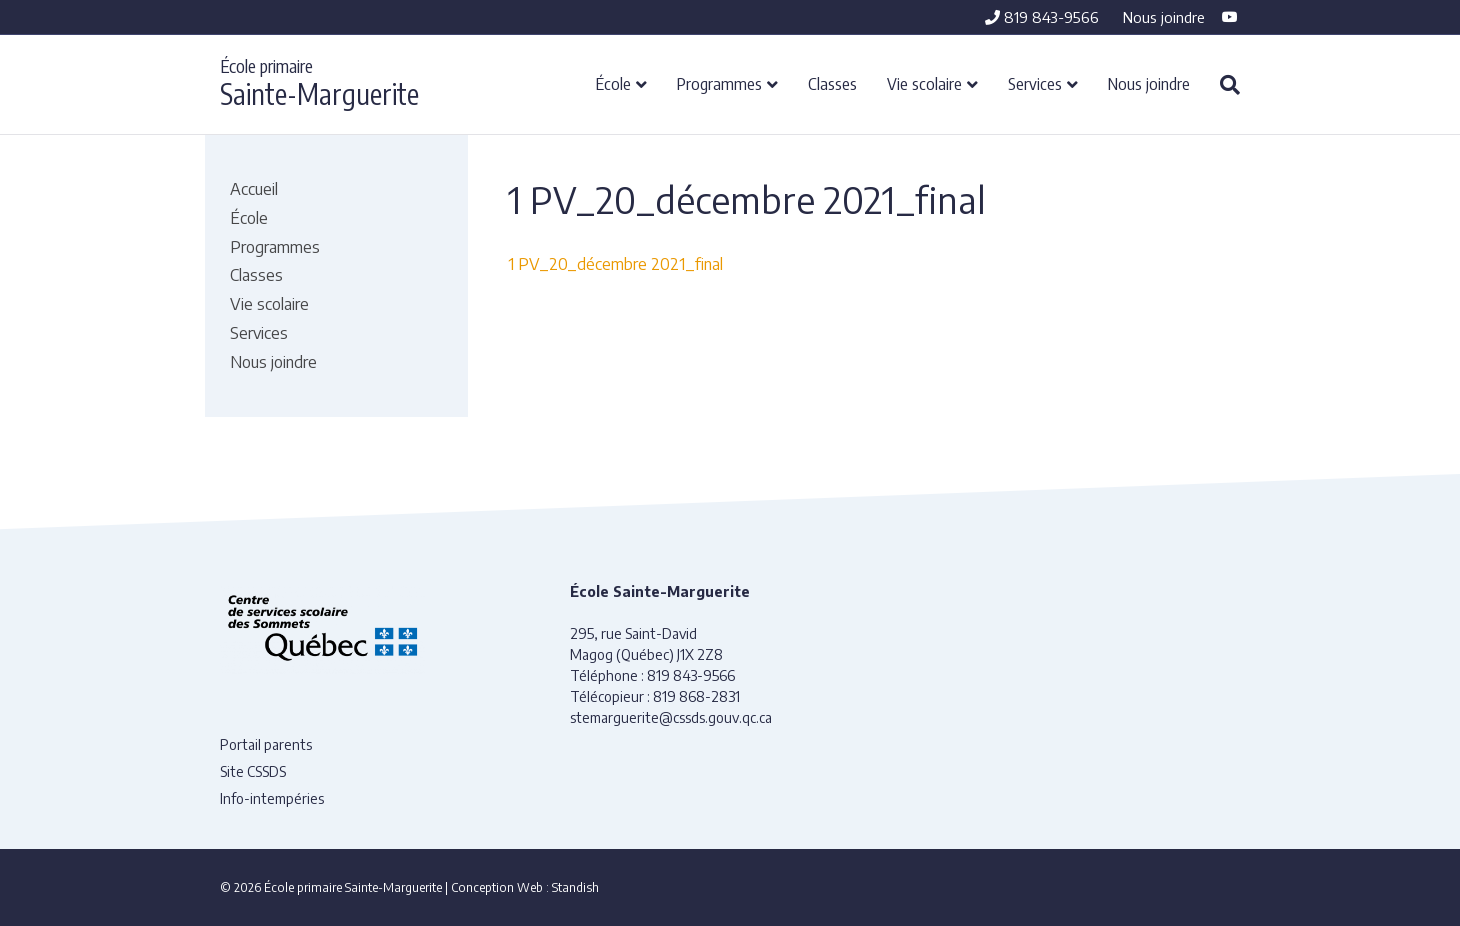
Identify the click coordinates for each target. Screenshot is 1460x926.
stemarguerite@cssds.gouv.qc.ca (671, 717)
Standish (575, 887)
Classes (832, 83)
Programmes (719, 83)
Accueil (254, 189)
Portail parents (266, 744)
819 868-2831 (696, 696)
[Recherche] (1222, 85)
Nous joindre (1164, 17)
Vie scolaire (924, 83)
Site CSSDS (253, 771)
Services (1035, 83)
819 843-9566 (1042, 17)
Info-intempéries (272, 798)
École (613, 83)
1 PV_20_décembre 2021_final (615, 264)
